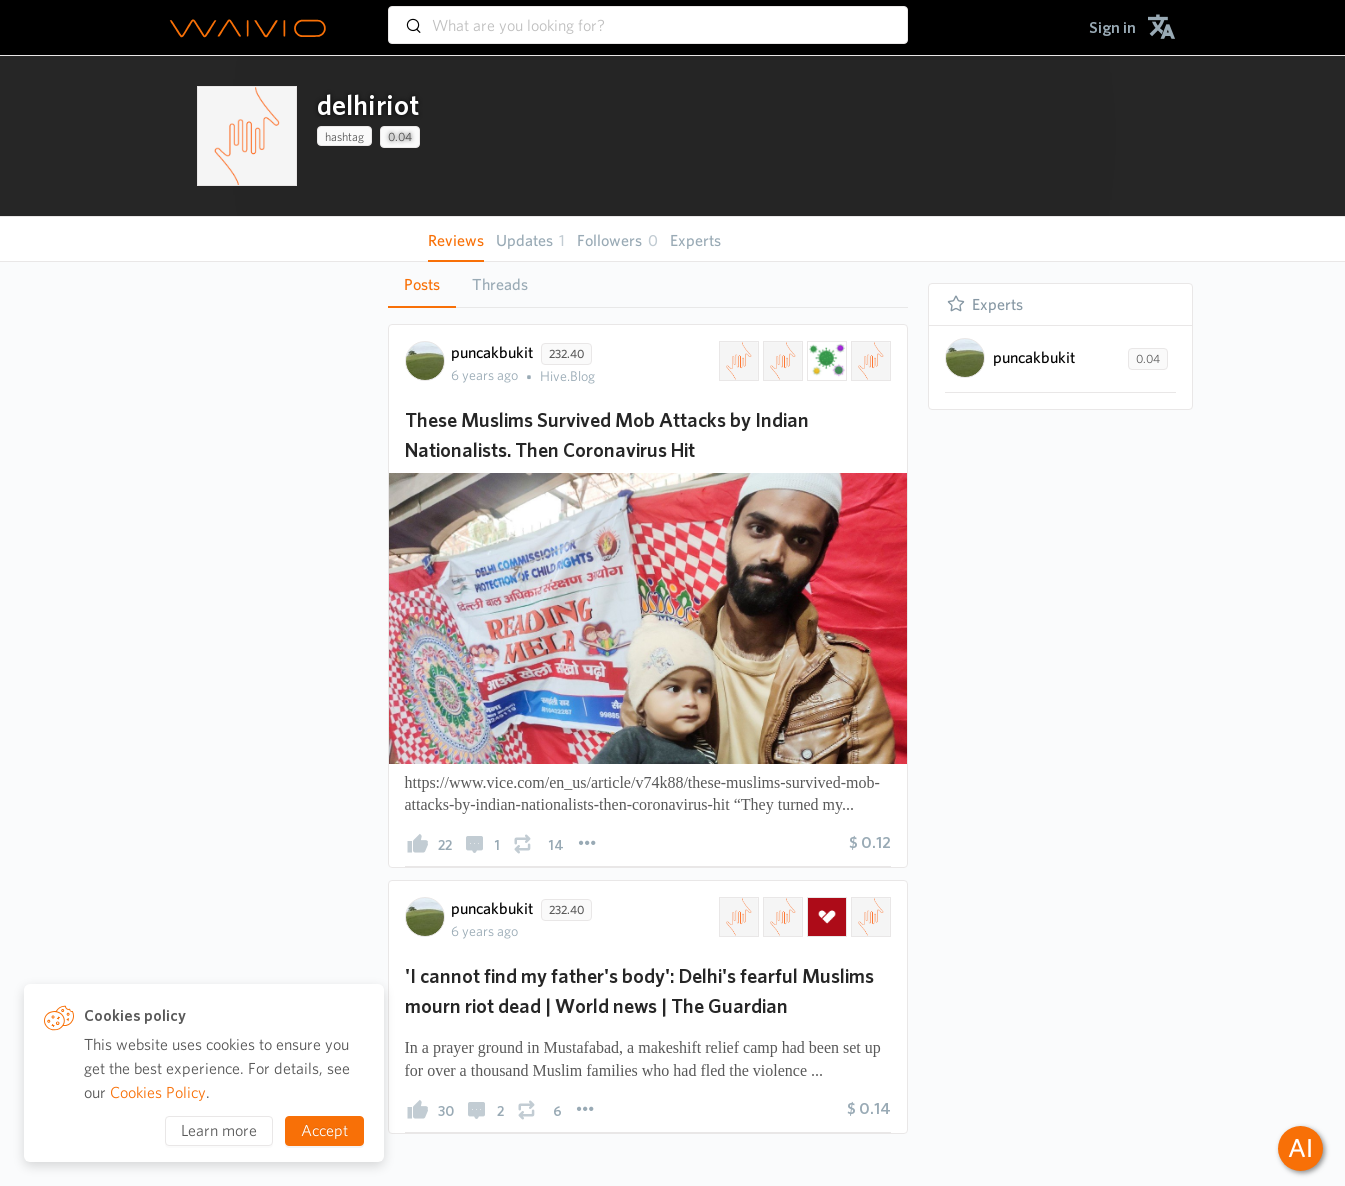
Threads (500, 284)
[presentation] (247, 136)
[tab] (422, 285)
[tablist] (648, 284)
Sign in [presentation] (1112, 27)
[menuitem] (1112, 27)
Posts (422, 284)
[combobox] (648, 16)
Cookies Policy (158, 1092)
